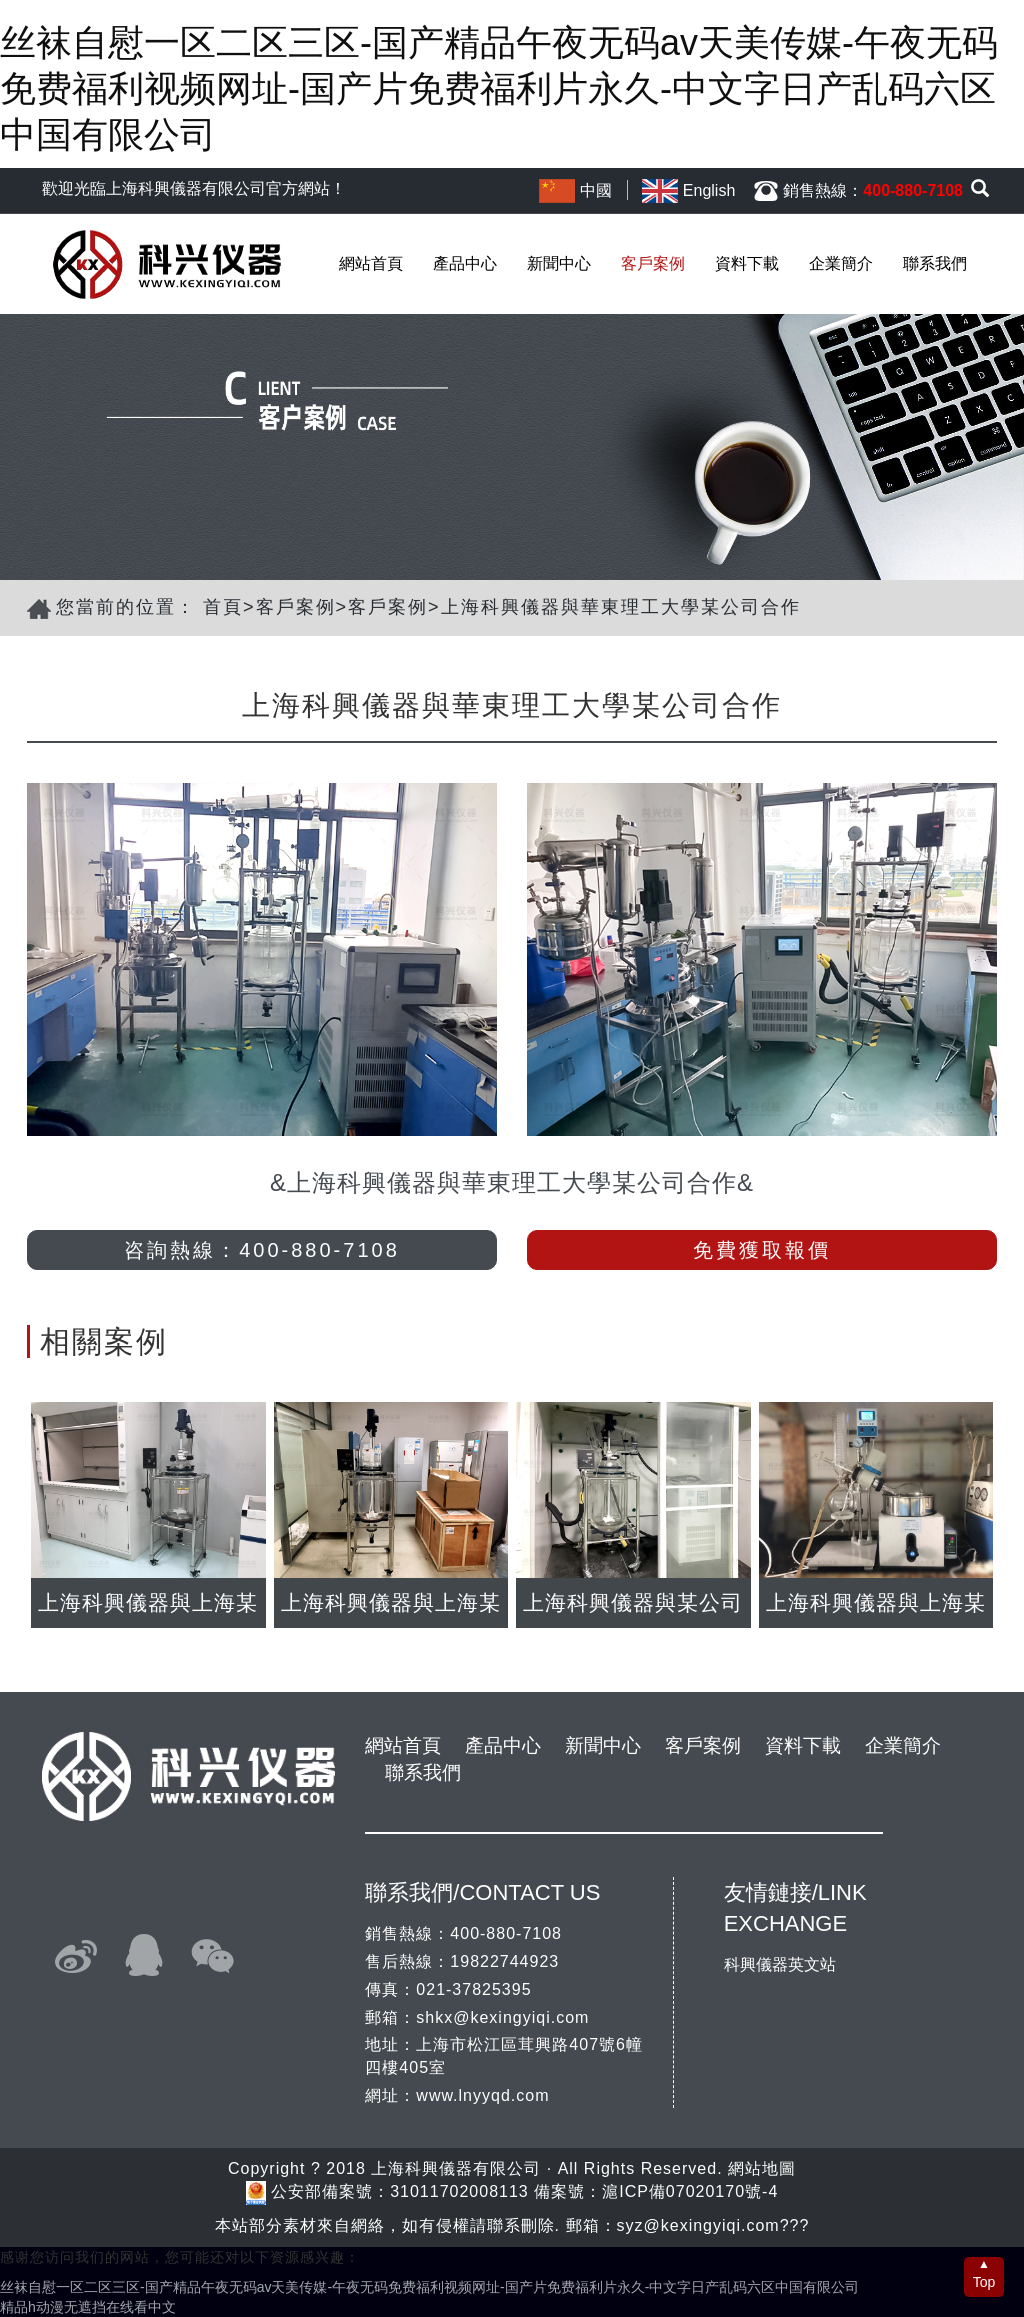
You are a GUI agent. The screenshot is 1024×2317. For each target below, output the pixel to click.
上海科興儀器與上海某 (148, 1602)
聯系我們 (935, 263)
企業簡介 (841, 263)
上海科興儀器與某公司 (633, 1602)
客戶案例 (653, 263)
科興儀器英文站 (780, 1964)
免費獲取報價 (762, 1250)
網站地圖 (762, 2168)
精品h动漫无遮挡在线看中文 (88, 2307)
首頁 (223, 607)
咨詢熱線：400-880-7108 (262, 1250)
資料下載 (747, 263)
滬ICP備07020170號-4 (690, 2191)
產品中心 (465, 263)
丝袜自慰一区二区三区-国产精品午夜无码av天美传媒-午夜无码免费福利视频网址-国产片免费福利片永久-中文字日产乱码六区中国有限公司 (499, 88)
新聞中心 (559, 263)
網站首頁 (371, 263)
